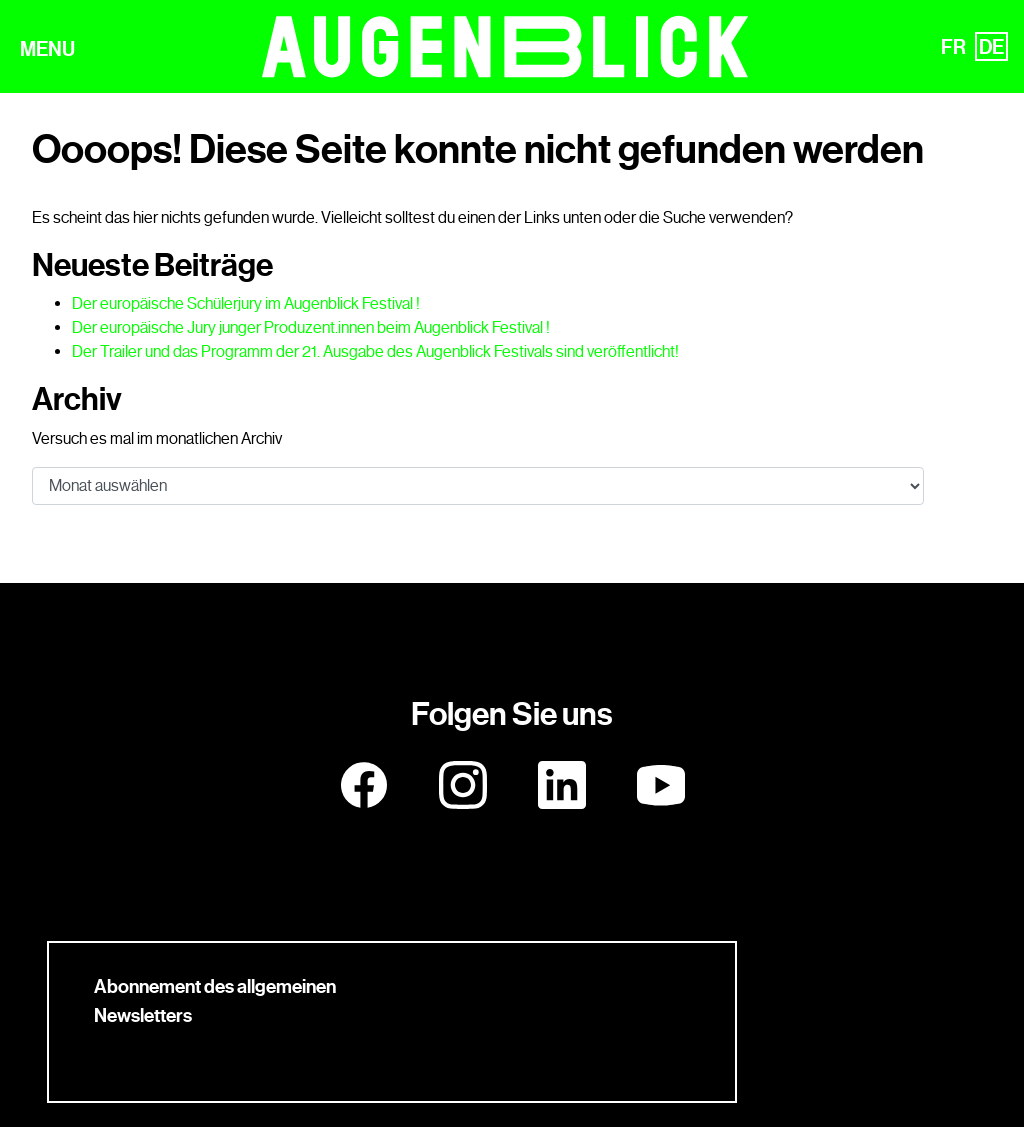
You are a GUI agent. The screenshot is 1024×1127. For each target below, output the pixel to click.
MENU (47, 49)
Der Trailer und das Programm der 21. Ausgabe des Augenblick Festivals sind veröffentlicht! (375, 351)
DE (991, 47)
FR (953, 47)
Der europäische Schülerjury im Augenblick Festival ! (246, 303)
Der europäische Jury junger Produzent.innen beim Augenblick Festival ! (311, 327)
